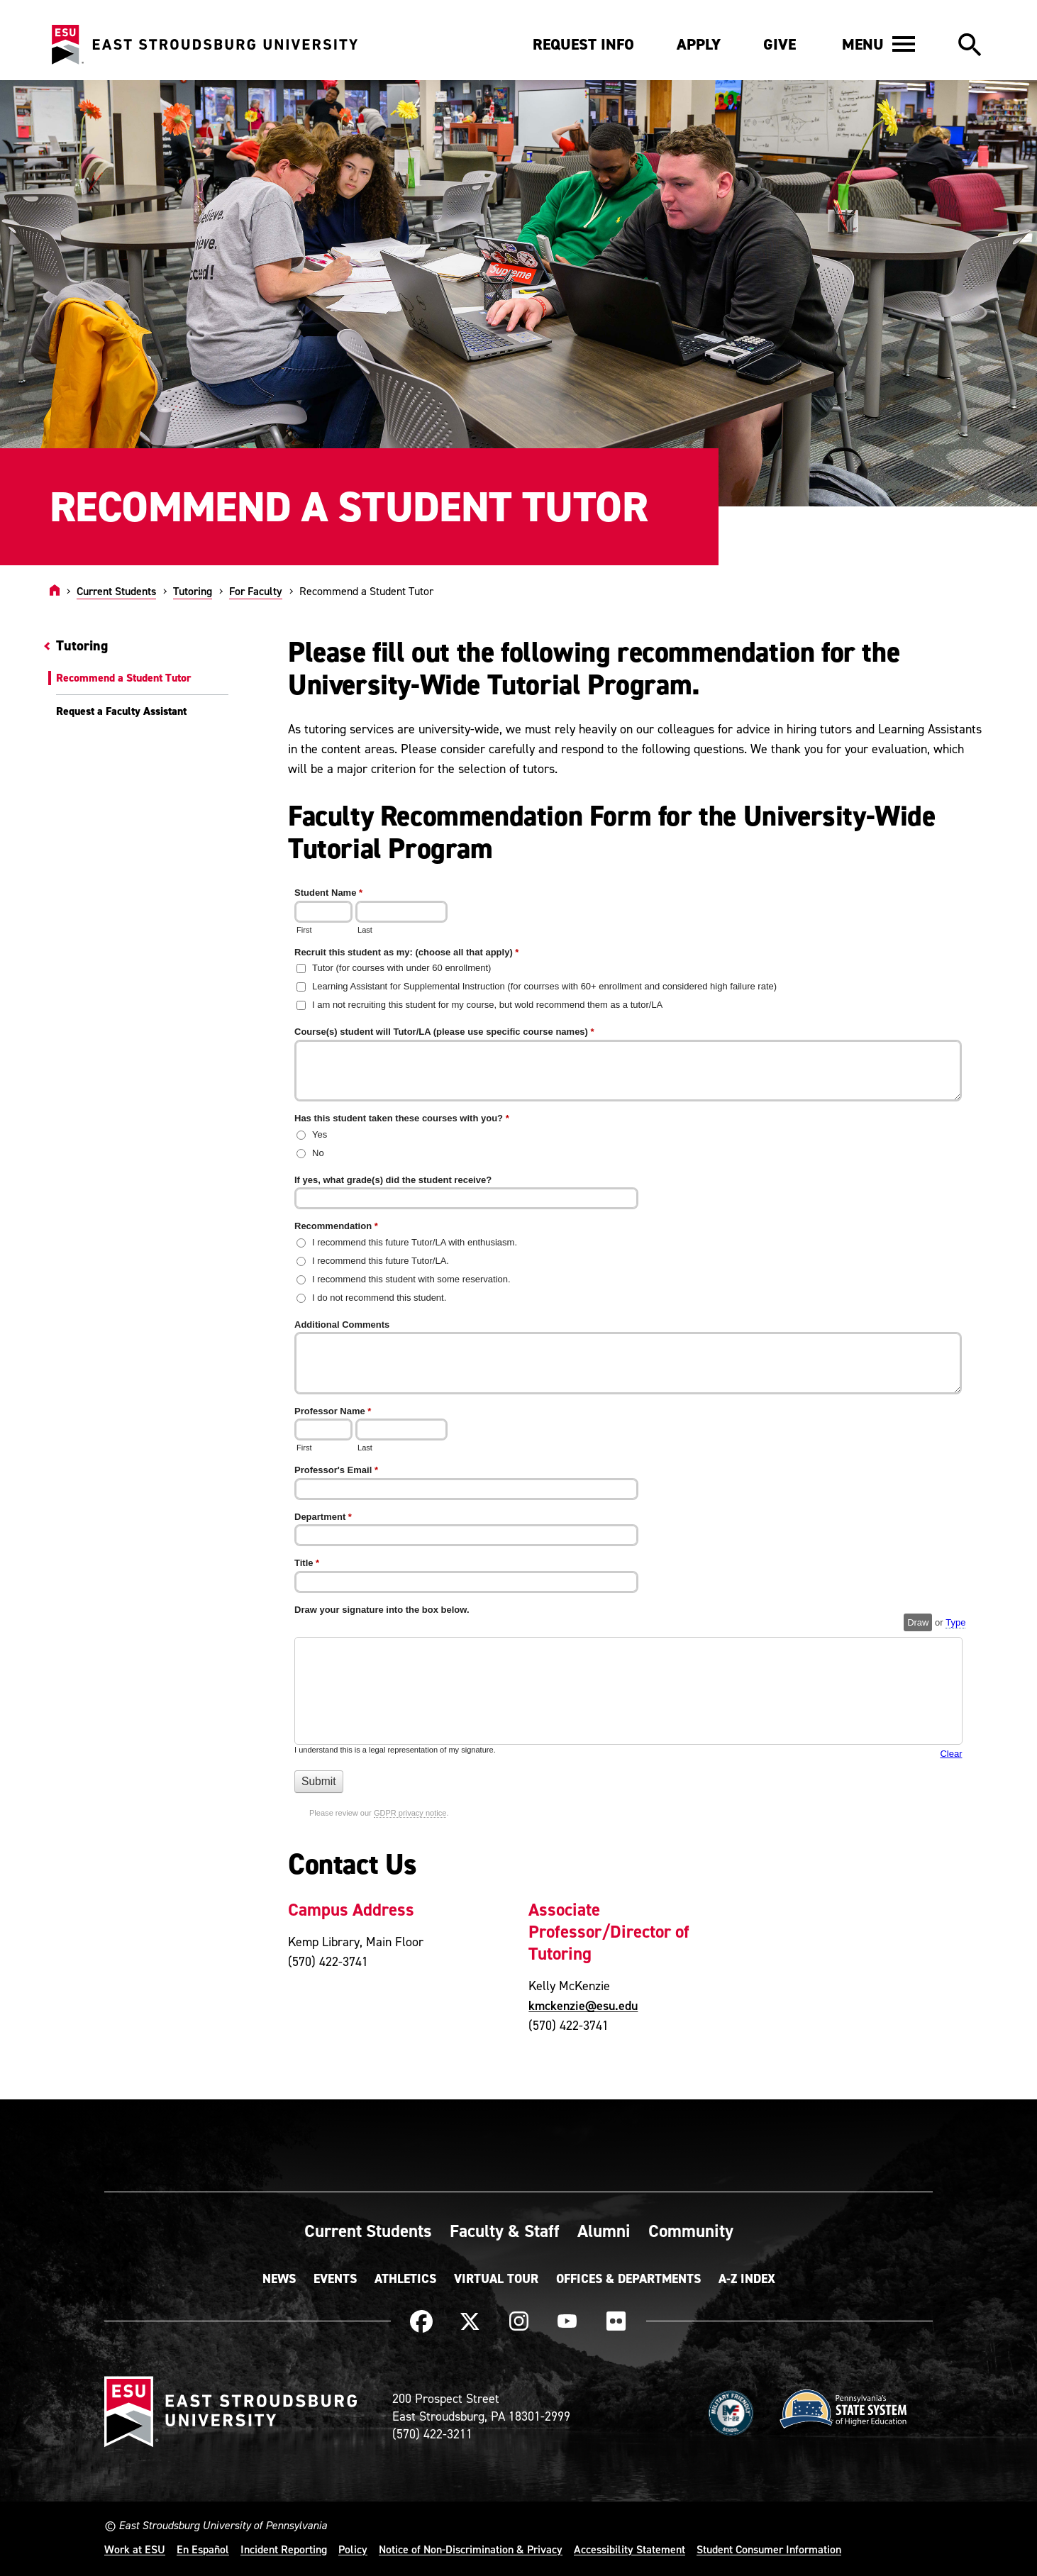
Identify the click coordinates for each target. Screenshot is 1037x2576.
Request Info (583, 44)
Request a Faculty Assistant (121, 711)
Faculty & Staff (505, 2230)
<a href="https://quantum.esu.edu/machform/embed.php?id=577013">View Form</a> (637, 1362)
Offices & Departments (628, 2278)
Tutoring (192, 591)
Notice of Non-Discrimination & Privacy (470, 2549)
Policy (352, 2549)
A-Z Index (747, 2278)
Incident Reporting (283, 2549)
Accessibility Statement (629, 2549)
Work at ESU (134, 2549)
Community (690, 2230)
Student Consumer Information (769, 2549)
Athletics (405, 2278)
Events (335, 2278)
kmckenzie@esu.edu (583, 2005)
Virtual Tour (496, 2278)
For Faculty (255, 591)
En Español (203, 2549)
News (279, 2278)
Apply (699, 44)
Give (779, 44)
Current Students (116, 591)
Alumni (604, 2230)
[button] (878, 44)
